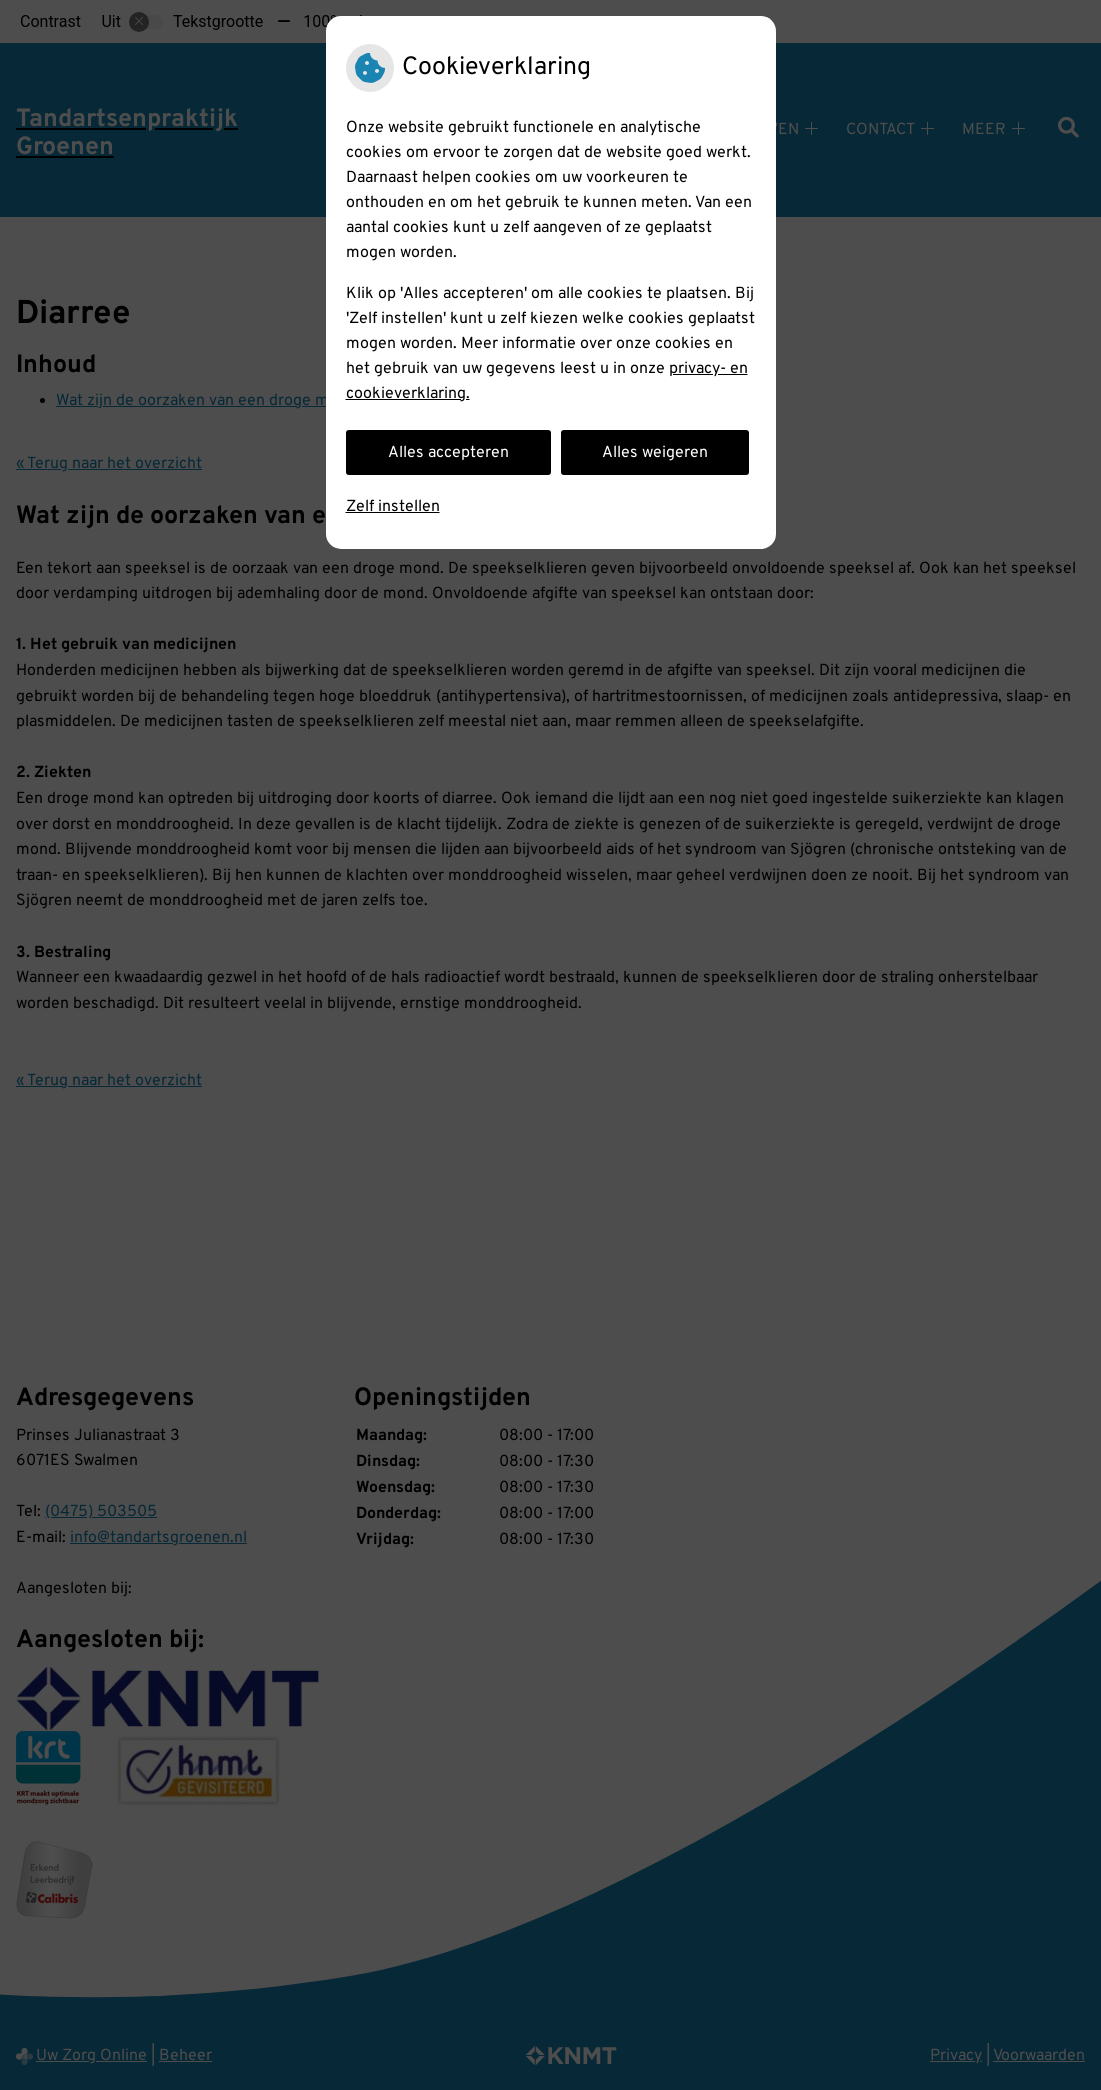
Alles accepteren (448, 453)
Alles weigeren (655, 453)
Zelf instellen (393, 507)
